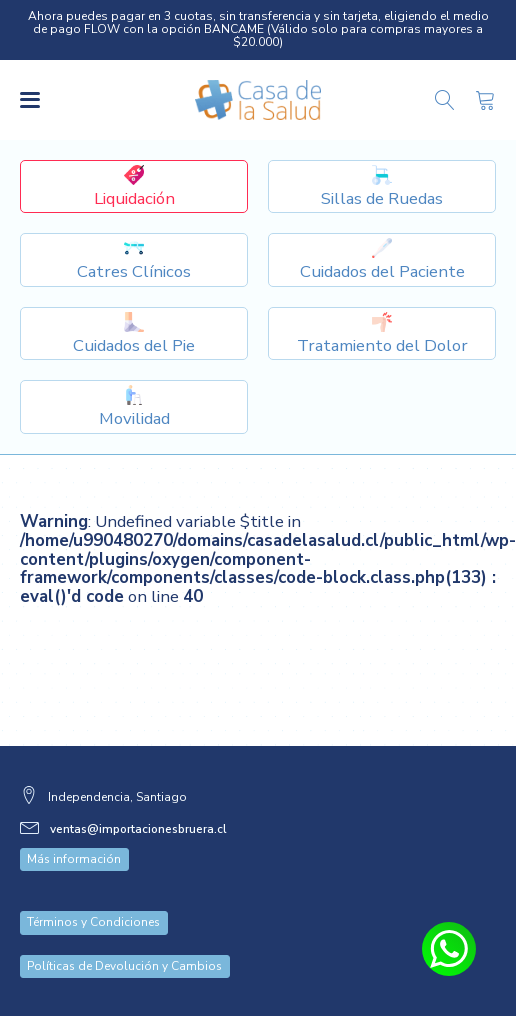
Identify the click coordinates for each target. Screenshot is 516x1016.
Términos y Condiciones (93, 922)
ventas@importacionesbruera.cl (138, 829)
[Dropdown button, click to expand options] (382, 187)
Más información (74, 859)
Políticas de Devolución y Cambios (124, 966)
